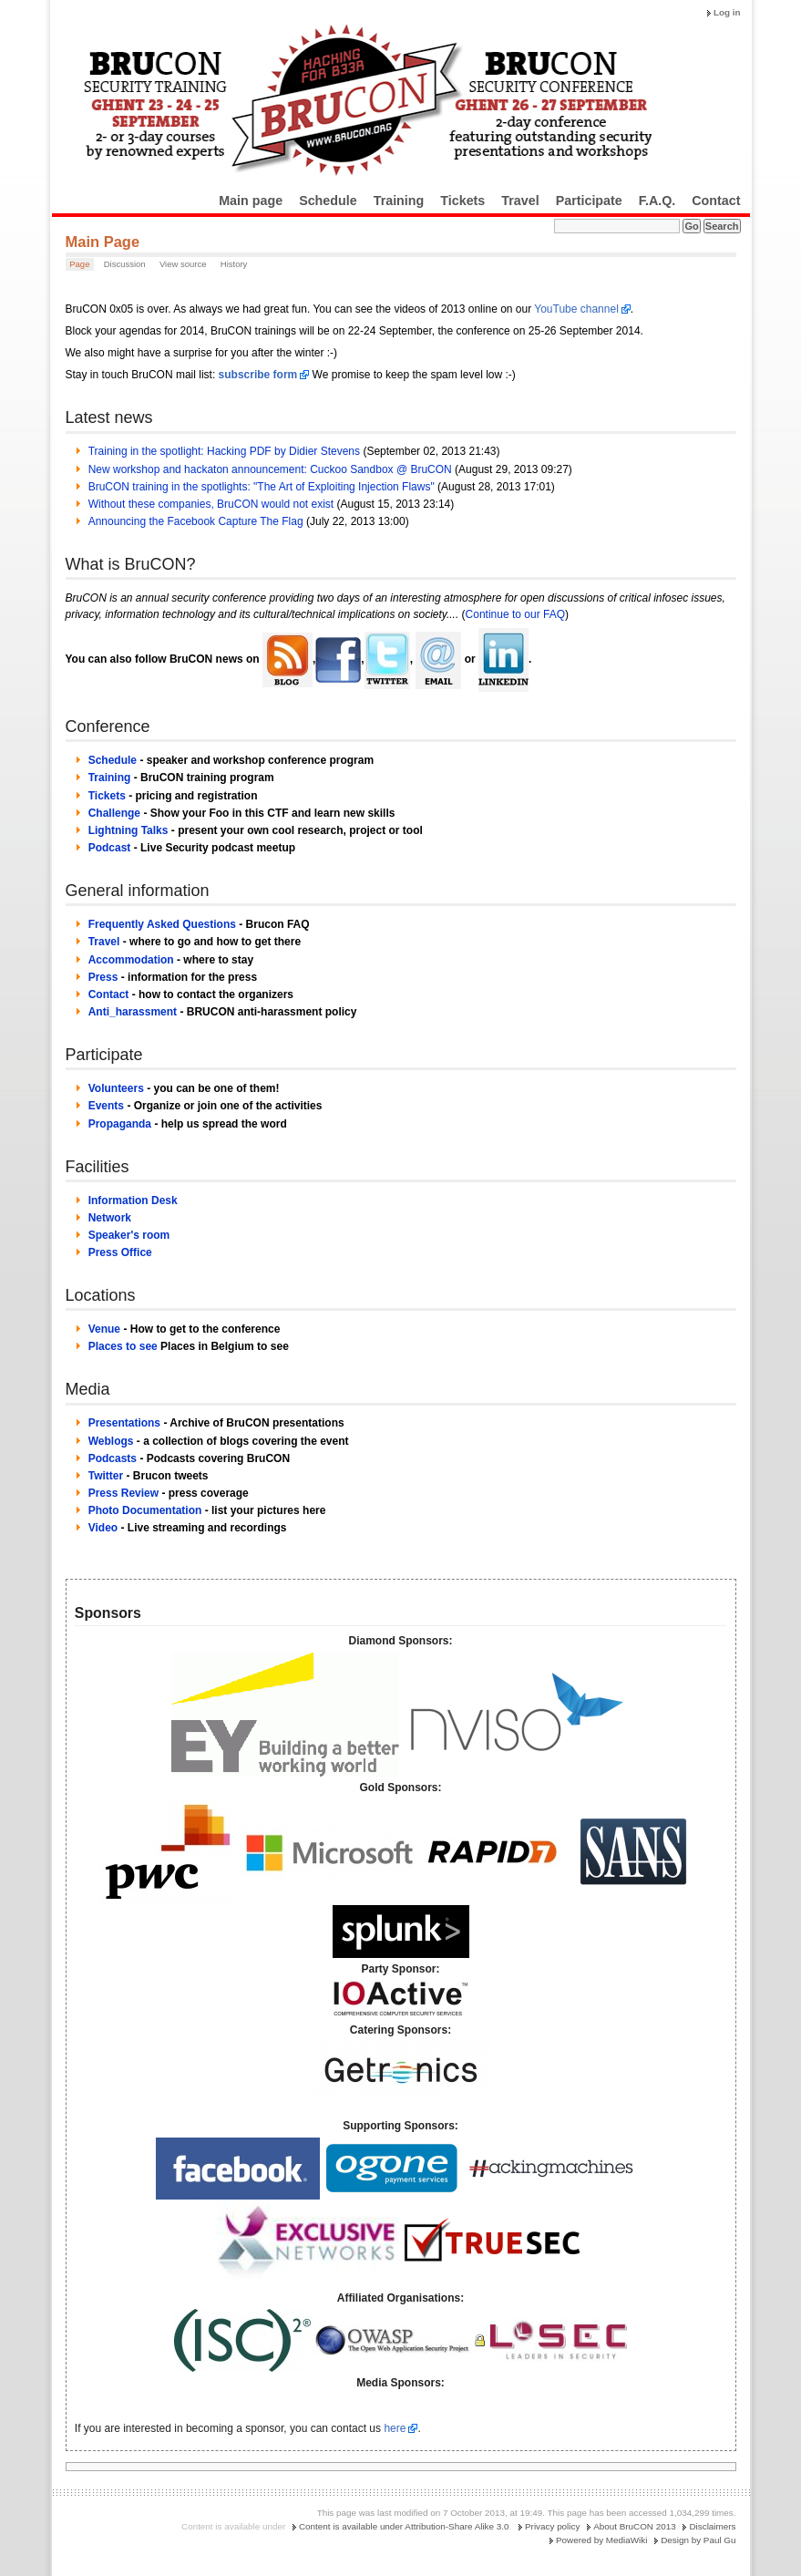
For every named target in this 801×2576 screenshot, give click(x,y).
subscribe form (258, 374)
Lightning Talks (128, 830)
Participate (589, 200)
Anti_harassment (132, 1011)
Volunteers (116, 1088)
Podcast (109, 847)
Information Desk (133, 1200)
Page (79, 264)
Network (109, 1217)
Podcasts (112, 1458)
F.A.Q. (657, 200)
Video (103, 1527)
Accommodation (131, 959)
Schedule (328, 200)
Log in (727, 12)
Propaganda (119, 1124)
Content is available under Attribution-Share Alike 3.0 (404, 2526)
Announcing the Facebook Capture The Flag (195, 521)
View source (183, 264)
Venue (104, 1329)
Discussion (125, 264)
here (395, 2428)
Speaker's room (129, 1235)
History (234, 264)
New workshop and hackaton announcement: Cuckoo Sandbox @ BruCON (270, 469)
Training (399, 200)
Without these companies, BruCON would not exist (211, 504)
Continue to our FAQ (515, 614)
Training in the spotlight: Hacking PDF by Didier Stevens (224, 451)
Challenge (114, 813)
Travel (520, 200)
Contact (716, 200)
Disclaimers (712, 2526)
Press (103, 977)
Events (106, 1105)
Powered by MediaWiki (601, 2540)
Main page (250, 200)
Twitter (105, 1475)
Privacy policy (552, 2526)
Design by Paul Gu (698, 2540)
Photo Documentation (145, 1510)
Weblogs (111, 1441)
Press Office (120, 1252)
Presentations (124, 1423)
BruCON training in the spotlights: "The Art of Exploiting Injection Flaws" (261, 486)
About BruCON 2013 (634, 2526)
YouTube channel (576, 309)
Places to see (123, 1346)
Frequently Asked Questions (162, 924)
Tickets (462, 200)
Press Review (123, 1493)
